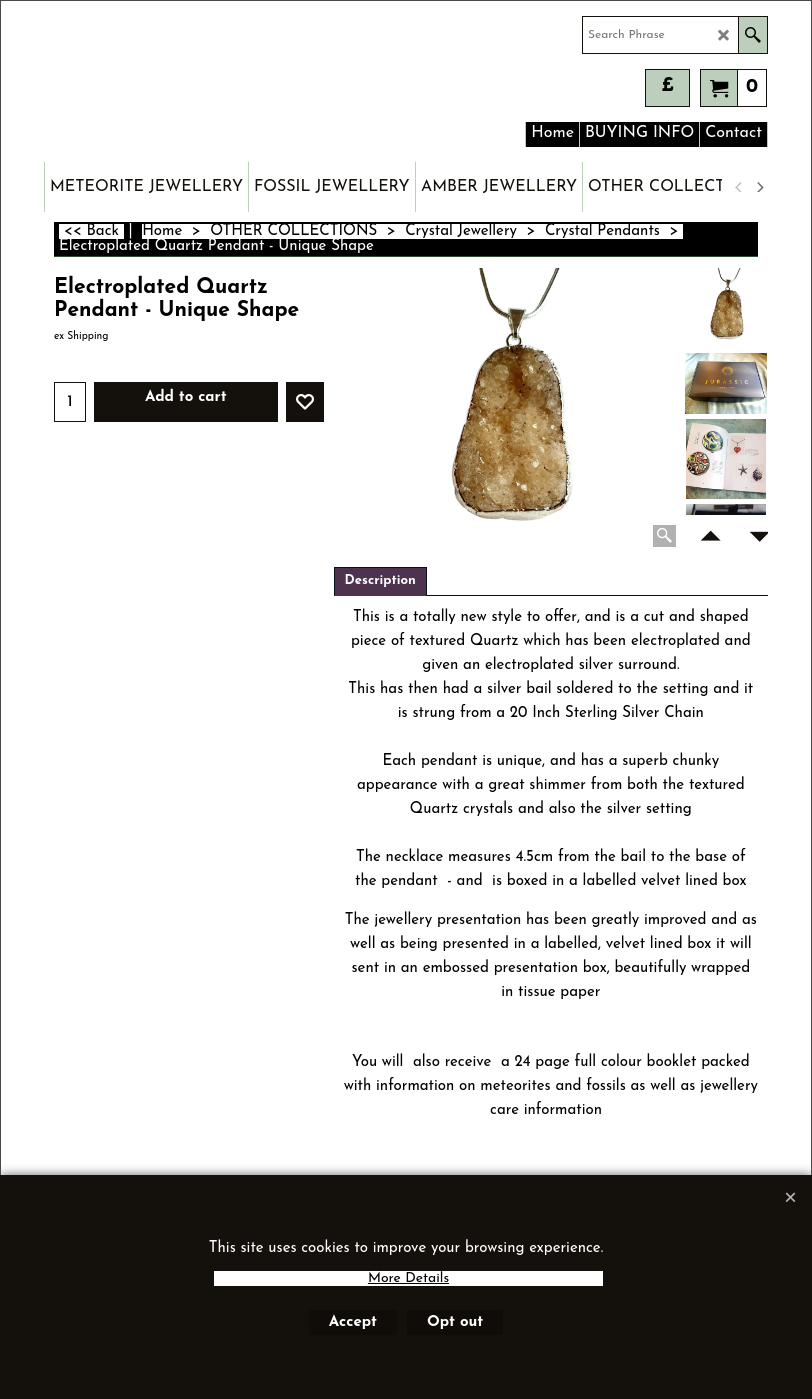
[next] (759, 187)
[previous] (739, 187)
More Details (408, 1278)
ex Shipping (81, 336)
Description (380, 580)
